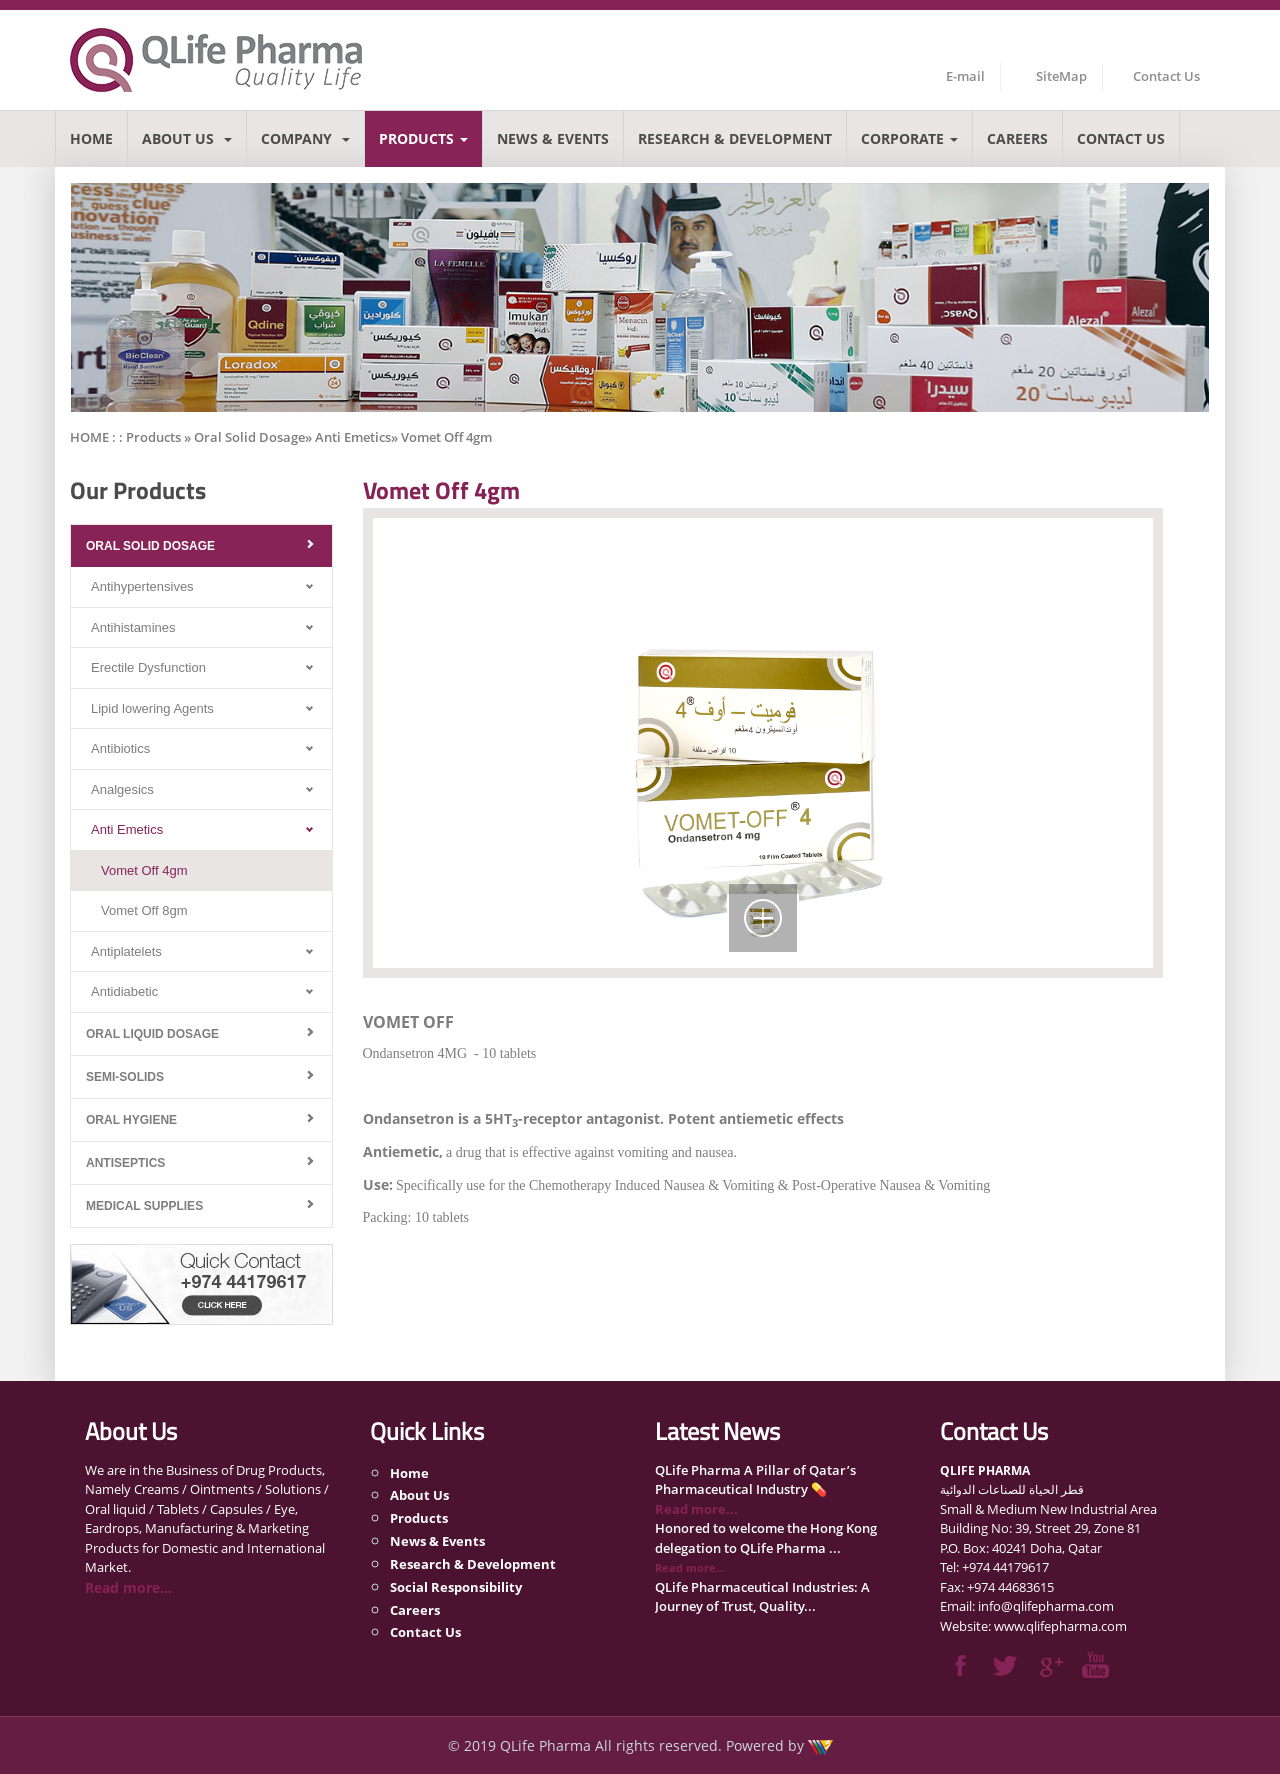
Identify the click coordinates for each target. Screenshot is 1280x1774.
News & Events (553, 138)
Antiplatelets (126, 951)
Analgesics (122, 789)
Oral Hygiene (131, 1120)
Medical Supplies (144, 1206)
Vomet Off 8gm (144, 910)
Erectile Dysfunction (148, 667)
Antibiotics (120, 748)
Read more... (128, 1587)
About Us (187, 138)
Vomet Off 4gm (144, 870)
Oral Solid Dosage (150, 546)
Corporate (909, 138)
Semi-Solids (125, 1077)
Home (91, 138)
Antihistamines (133, 627)
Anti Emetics (127, 829)
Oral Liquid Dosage (152, 1034)
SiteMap (1061, 76)
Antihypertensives (142, 586)
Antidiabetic (124, 991)
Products (423, 138)
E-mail (965, 76)
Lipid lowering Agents (152, 708)
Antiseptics (125, 1163)
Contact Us (1166, 76)
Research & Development (735, 138)
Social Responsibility (456, 1587)
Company (305, 138)
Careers (1017, 138)
